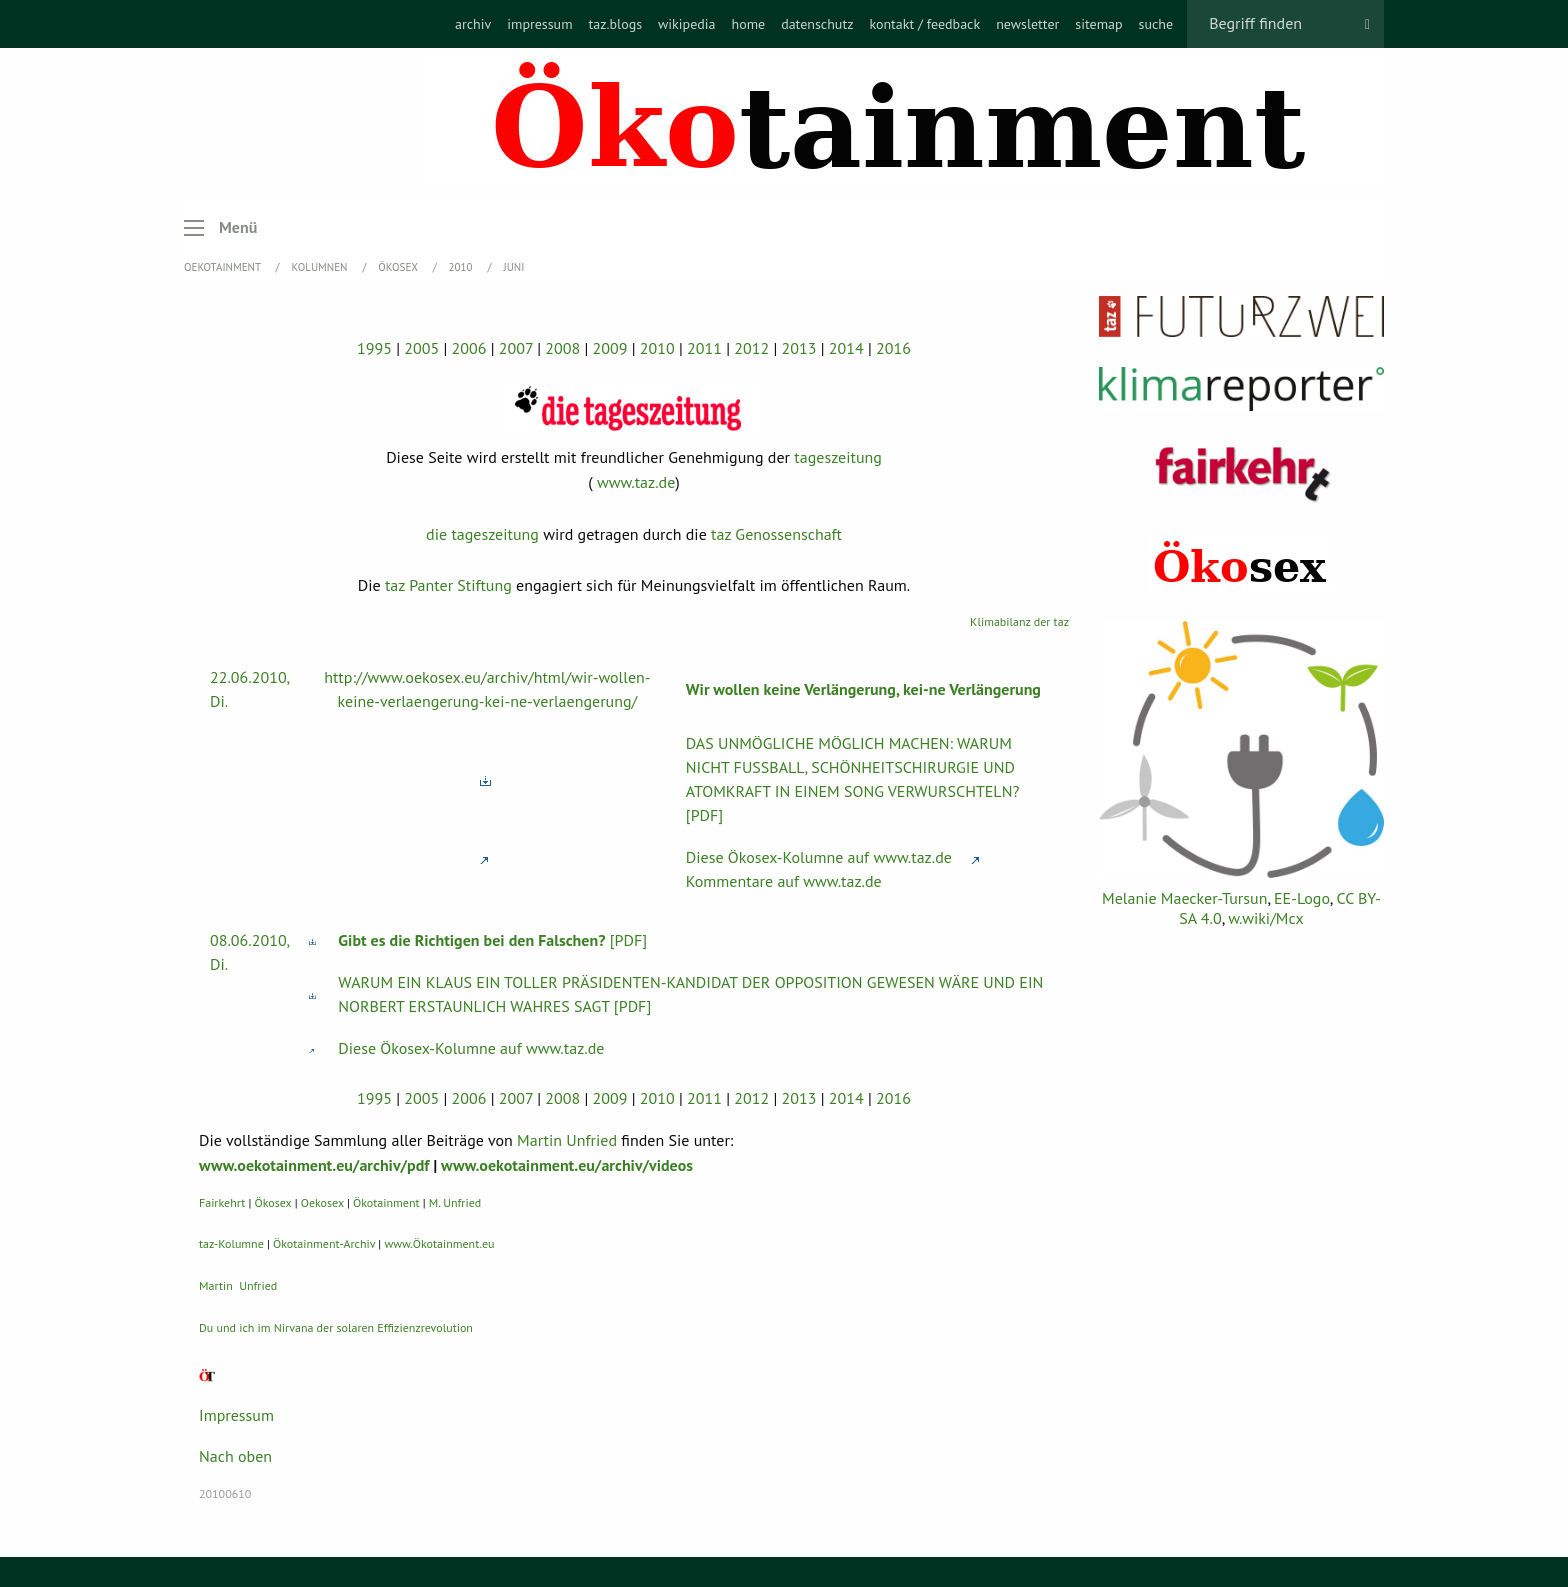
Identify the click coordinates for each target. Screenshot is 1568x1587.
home (748, 24)
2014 (846, 348)
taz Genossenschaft (776, 534)
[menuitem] (473, 24)
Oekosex (322, 1202)
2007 (516, 348)
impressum (539, 24)
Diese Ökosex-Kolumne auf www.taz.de (819, 857)
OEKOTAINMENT (224, 267)
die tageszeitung (482, 534)
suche (1156, 24)
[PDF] (492, 940)
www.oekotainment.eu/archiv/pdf (314, 1165)
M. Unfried (455, 1202)
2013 (799, 348)
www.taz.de (636, 482)
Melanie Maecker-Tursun (1184, 898)
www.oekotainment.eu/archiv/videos (567, 1165)
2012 (751, 348)
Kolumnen (321, 267)
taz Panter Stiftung (448, 585)
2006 (469, 348)
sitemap (1098, 24)
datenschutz (817, 24)
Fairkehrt (222, 1202)
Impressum (236, 1415)
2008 (562, 348)
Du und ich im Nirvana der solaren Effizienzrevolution (336, 1327)
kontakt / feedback (924, 24)
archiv (473, 24)
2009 (610, 348)
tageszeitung (838, 457)
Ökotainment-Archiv (324, 1243)
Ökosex (399, 267)
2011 (704, 348)
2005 (421, 348)
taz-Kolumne (231, 1243)
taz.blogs (616, 24)
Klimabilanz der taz (1019, 621)
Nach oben (235, 1456)
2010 (462, 267)
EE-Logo (1302, 898)
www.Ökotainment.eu (439, 1243)
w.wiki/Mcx (1265, 918)
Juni (513, 267)
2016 (893, 348)
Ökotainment (386, 1202)
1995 (374, 348)
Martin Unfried (567, 1140)
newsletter (1027, 24)
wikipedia (686, 24)
